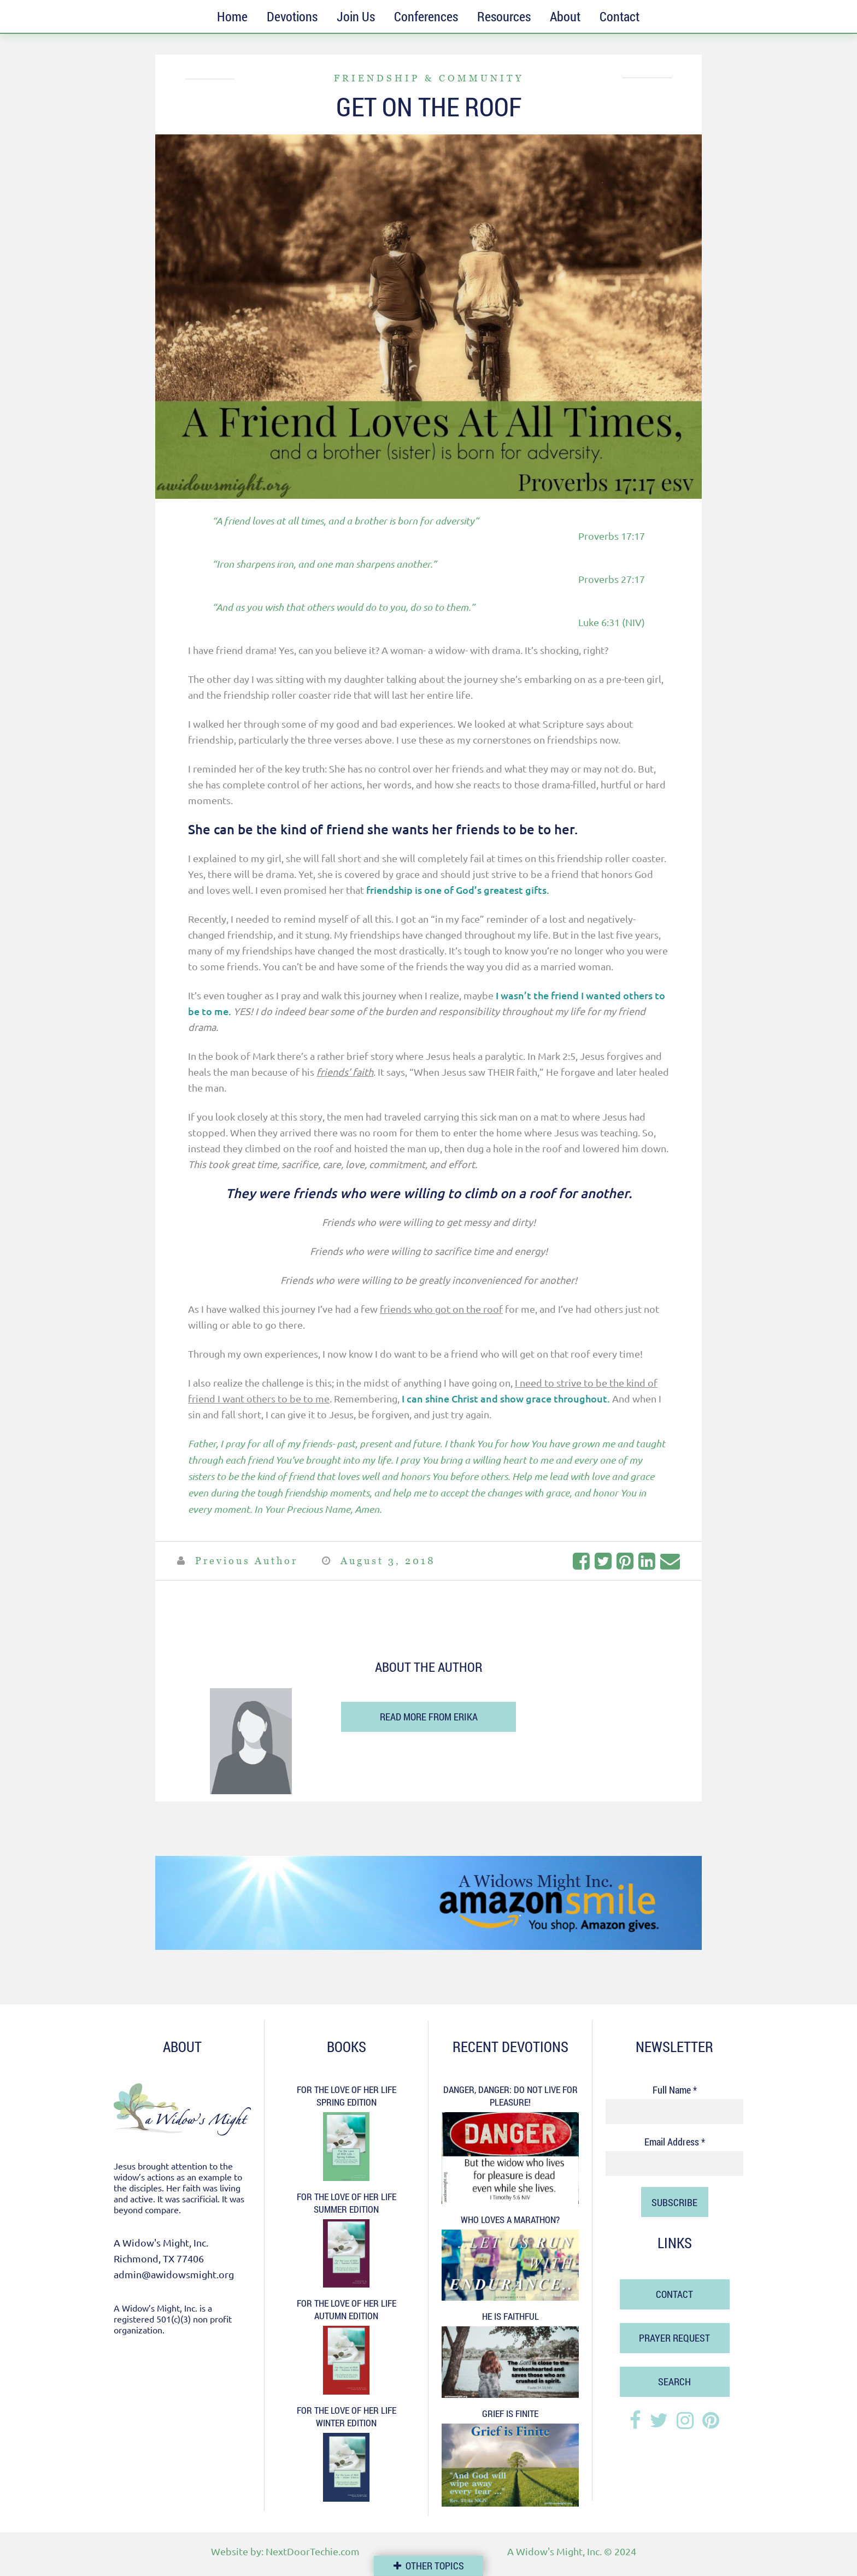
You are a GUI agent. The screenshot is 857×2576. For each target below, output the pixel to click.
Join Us (356, 16)
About (565, 16)
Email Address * (674, 2141)
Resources (504, 16)
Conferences (426, 16)
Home (232, 16)
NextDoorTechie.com (313, 2551)
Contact (619, 16)
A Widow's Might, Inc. (554, 2551)
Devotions (292, 16)
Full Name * (675, 2089)
